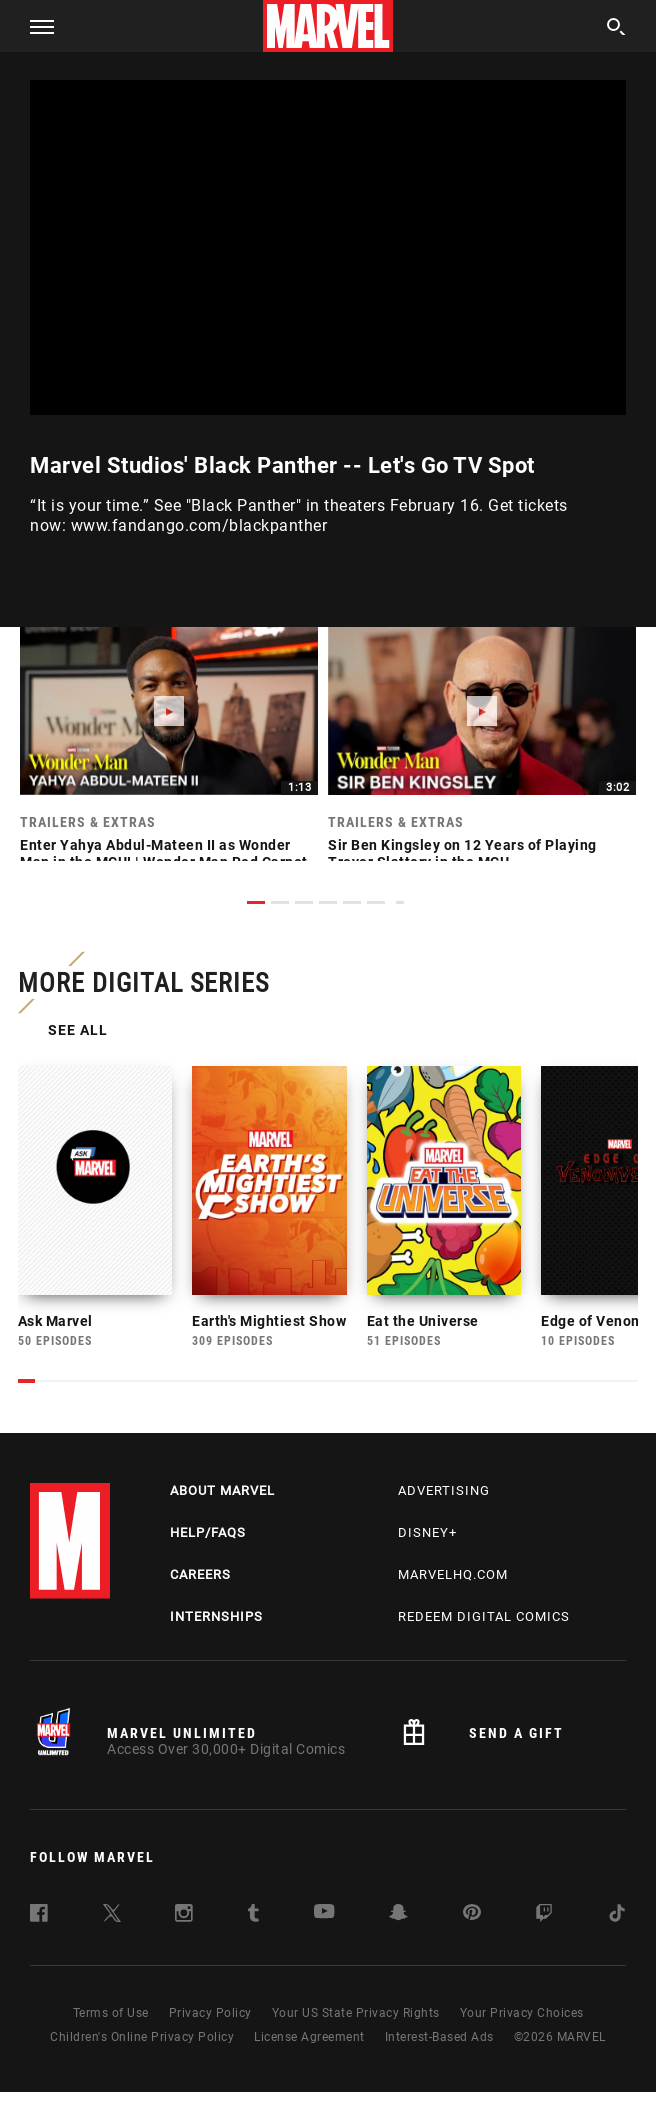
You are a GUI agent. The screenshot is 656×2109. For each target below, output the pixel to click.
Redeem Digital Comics (484, 1632)
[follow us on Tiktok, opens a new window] (617, 1932)
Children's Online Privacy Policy (142, 2053)
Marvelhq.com (453, 1590)
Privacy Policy (210, 2029)
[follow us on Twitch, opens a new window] (544, 1932)
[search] (616, 29)
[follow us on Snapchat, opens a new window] (398, 1931)
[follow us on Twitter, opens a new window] (112, 1932)
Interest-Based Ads (439, 2053)
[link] (169, 753)
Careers (200, 1590)
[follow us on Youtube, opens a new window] (324, 1929)
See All (80, 1032)
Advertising (444, 1506)
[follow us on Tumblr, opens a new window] (253, 1932)
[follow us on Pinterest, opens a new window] (472, 1930)
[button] (34, 26)
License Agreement (309, 2053)
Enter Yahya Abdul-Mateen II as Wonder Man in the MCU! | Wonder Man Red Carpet (164, 853)
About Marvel (222, 1506)
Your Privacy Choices (522, 2029)
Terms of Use (111, 2029)
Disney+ (427, 1548)
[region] (328, 247)
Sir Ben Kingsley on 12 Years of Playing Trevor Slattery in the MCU (462, 853)
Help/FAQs (208, 1548)
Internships (216, 1632)
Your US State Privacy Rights (356, 2029)
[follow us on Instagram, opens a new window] (184, 1932)
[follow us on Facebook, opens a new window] (39, 1932)
